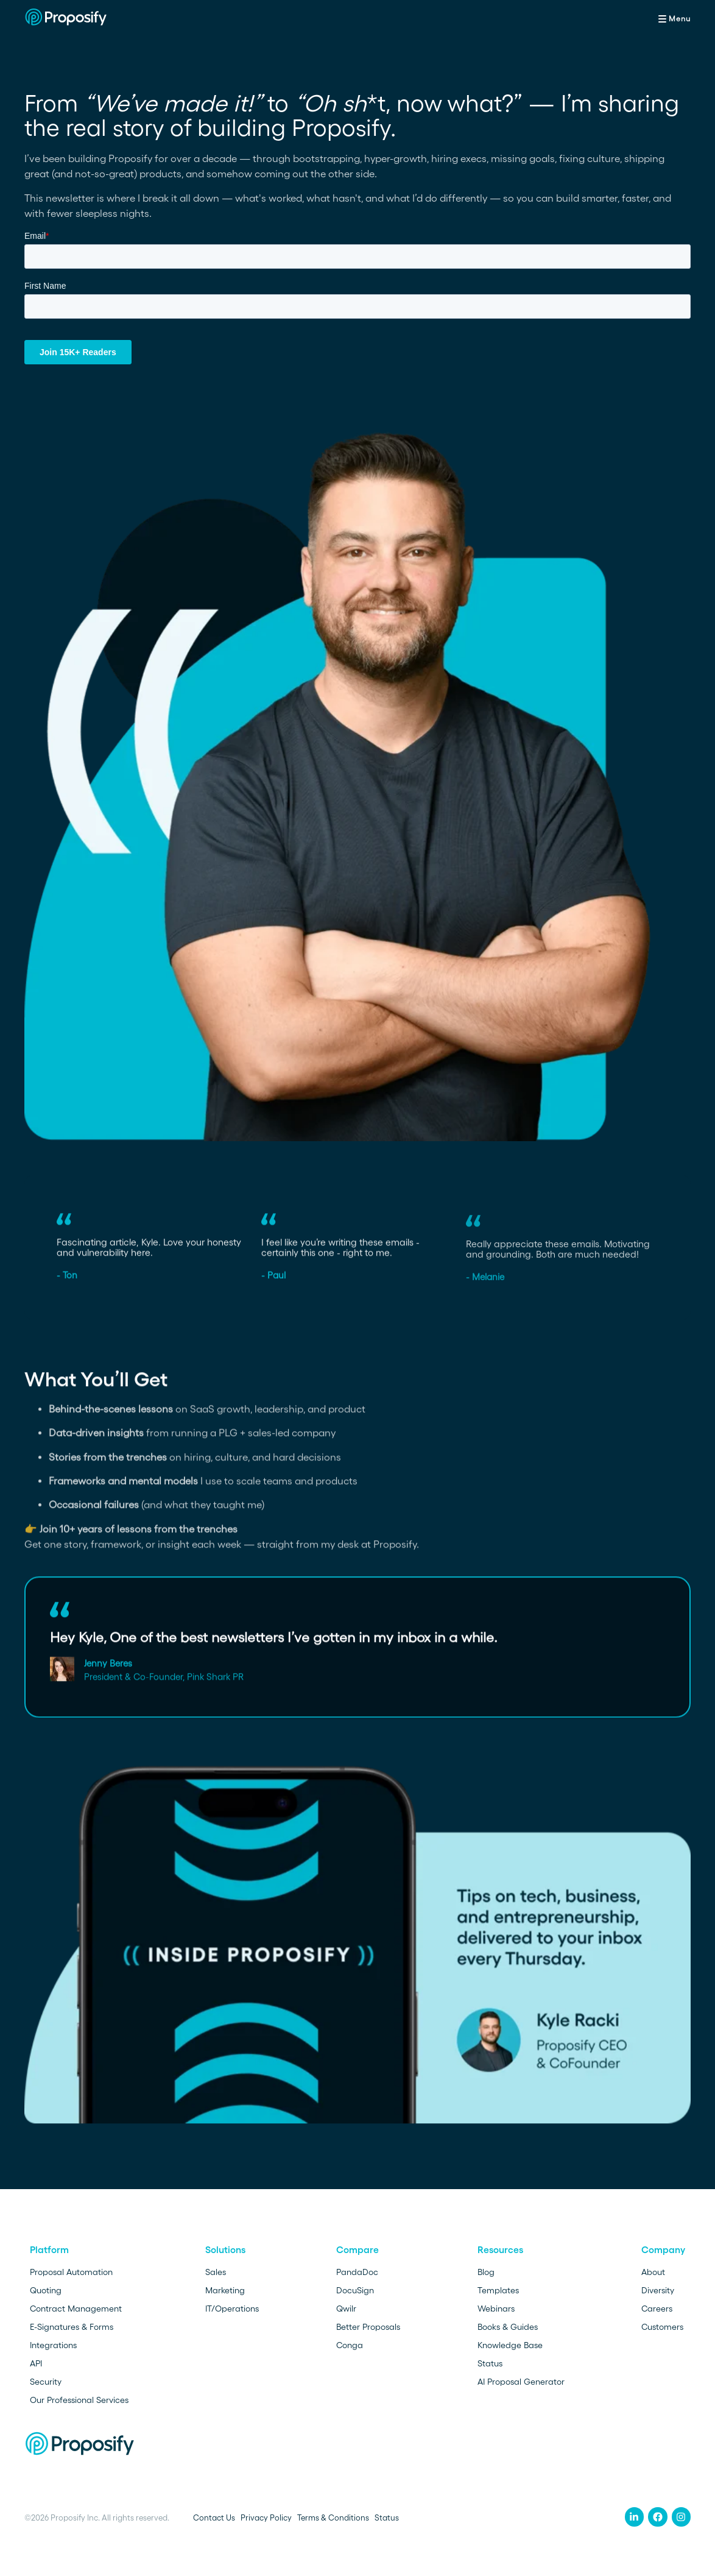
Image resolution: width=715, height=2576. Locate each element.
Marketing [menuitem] (225, 2290)
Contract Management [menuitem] (76, 2308)
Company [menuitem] (663, 2250)
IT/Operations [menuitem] (232, 2308)
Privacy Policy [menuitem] (266, 2517)
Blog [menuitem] (486, 2272)
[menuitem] (634, 2517)
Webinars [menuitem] (496, 2308)
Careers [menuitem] (656, 2308)
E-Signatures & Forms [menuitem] (71, 2327)
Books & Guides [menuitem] (507, 2327)
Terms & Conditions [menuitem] (333, 2517)
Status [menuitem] (489, 2363)
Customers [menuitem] (662, 2327)
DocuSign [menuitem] (355, 2290)
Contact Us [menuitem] (214, 2517)
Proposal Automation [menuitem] (71, 2272)
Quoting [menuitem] (46, 2290)
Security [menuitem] (46, 2382)
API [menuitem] (36, 2363)
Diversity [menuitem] (657, 2290)
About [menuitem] (653, 2272)
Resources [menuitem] (500, 2250)
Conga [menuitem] (349, 2345)
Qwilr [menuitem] (346, 2308)
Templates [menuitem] (498, 2290)
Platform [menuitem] (49, 2250)
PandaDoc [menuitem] (357, 2272)
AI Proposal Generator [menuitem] (521, 2382)
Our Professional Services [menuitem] (79, 2400)
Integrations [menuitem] (53, 2345)
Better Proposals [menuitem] (368, 2327)
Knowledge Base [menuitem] (510, 2345)
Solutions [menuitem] (225, 2250)
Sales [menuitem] (215, 2272)
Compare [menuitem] (357, 2250)
